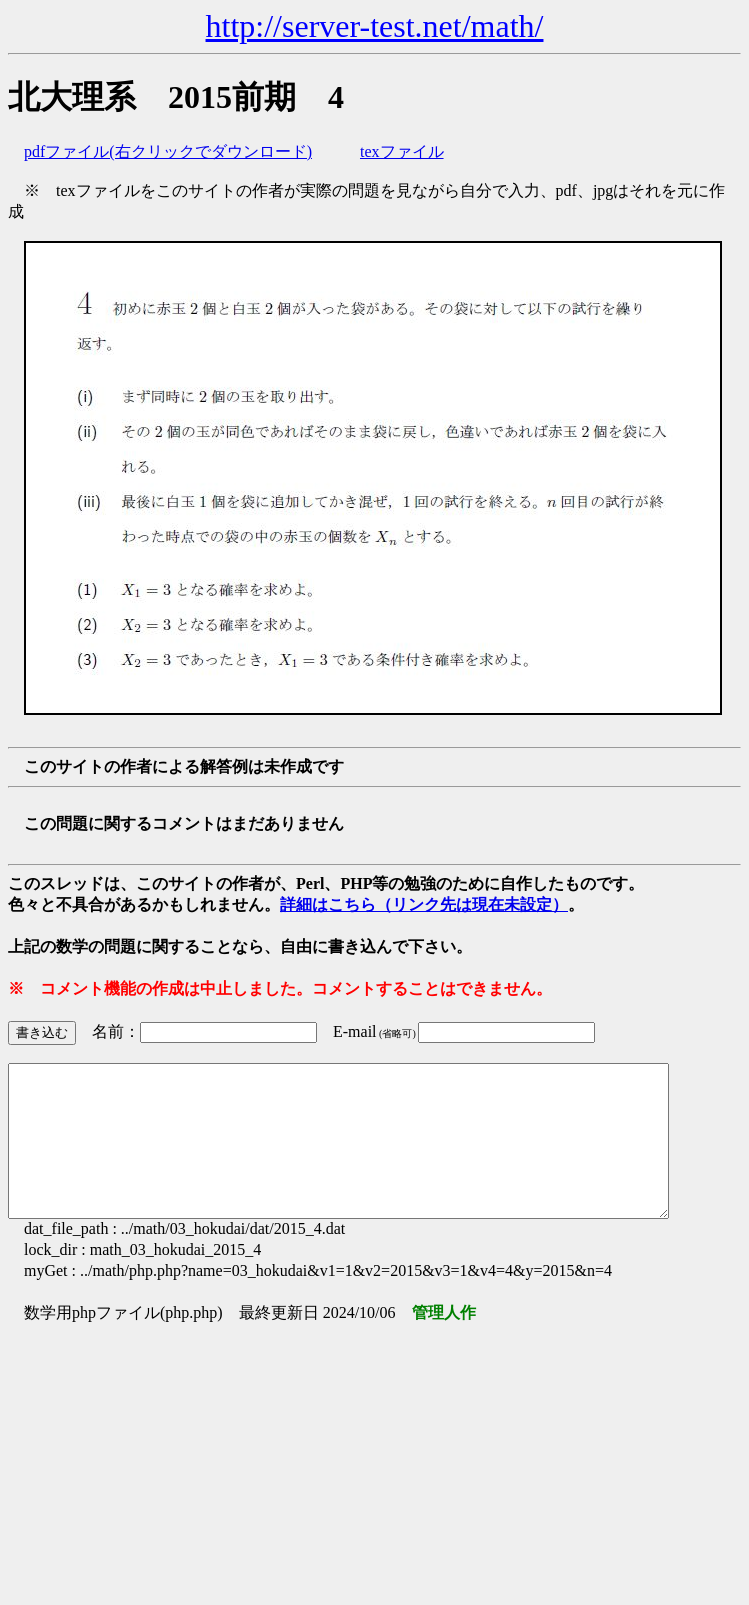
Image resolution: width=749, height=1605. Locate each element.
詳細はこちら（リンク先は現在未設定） (424, 904)
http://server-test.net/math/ (375, 26)
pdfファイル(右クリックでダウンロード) (168, 151)
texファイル (402, 151)
